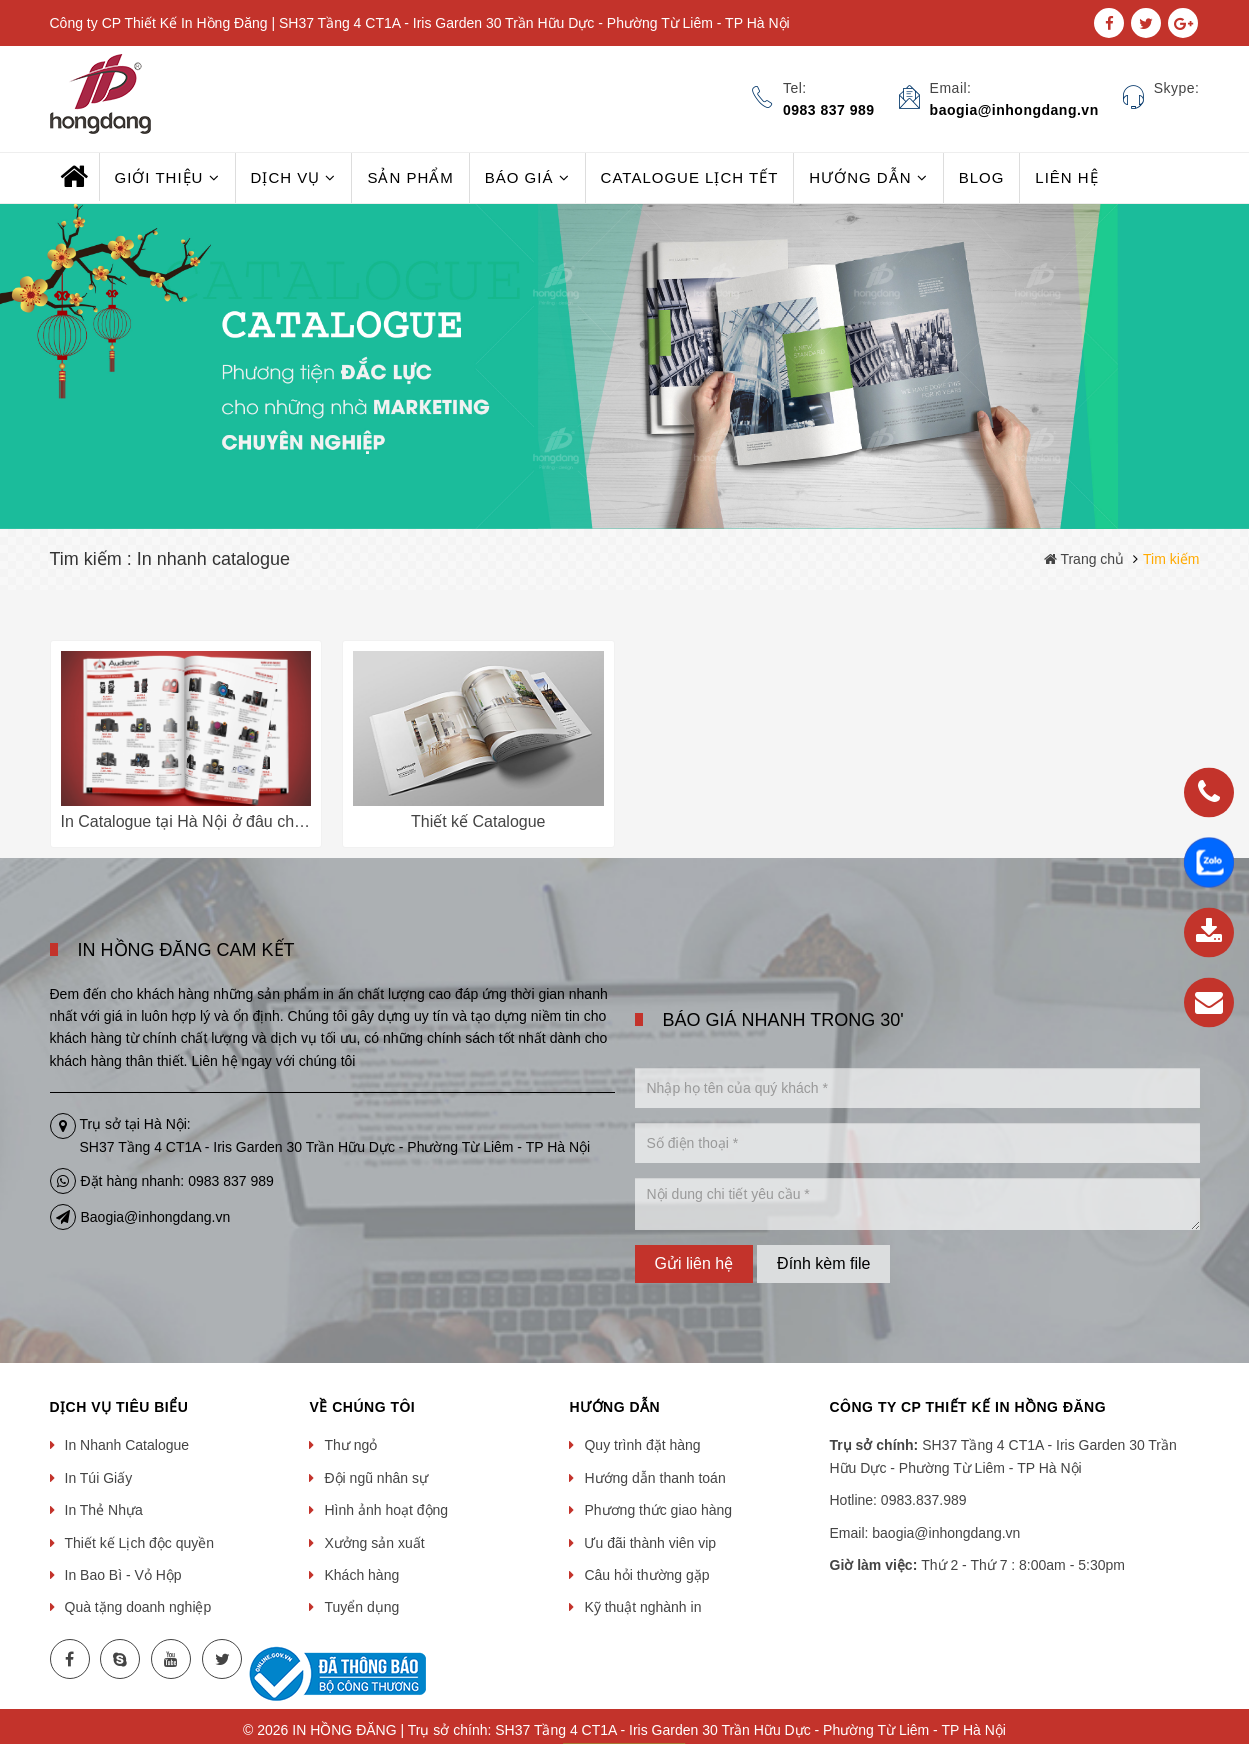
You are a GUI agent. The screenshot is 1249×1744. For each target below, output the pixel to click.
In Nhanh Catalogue (127, 1445)
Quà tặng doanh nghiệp (138, 1607)
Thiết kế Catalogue (478, 821)
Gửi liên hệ (694, 1263)
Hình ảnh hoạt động (386, 1510)
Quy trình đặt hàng (642, 1445)
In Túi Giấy (99, 1478)
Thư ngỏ (350, 1445)
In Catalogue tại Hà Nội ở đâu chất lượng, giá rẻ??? (246, 821)
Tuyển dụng (361, 1607)
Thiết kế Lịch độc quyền (140, 1543)
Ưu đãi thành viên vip (650, 1543)
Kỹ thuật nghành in (642, 1607)
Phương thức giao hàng (658, 1510)
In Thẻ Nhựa (104, 1510)
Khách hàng (361, 1575)
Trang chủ (1084, 559)
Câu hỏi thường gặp (646, 1575)
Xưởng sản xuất (374, 1543)
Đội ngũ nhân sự (375, 1478)
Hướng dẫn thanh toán (654, 1478)
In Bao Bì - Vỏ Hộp (123, 1575)
